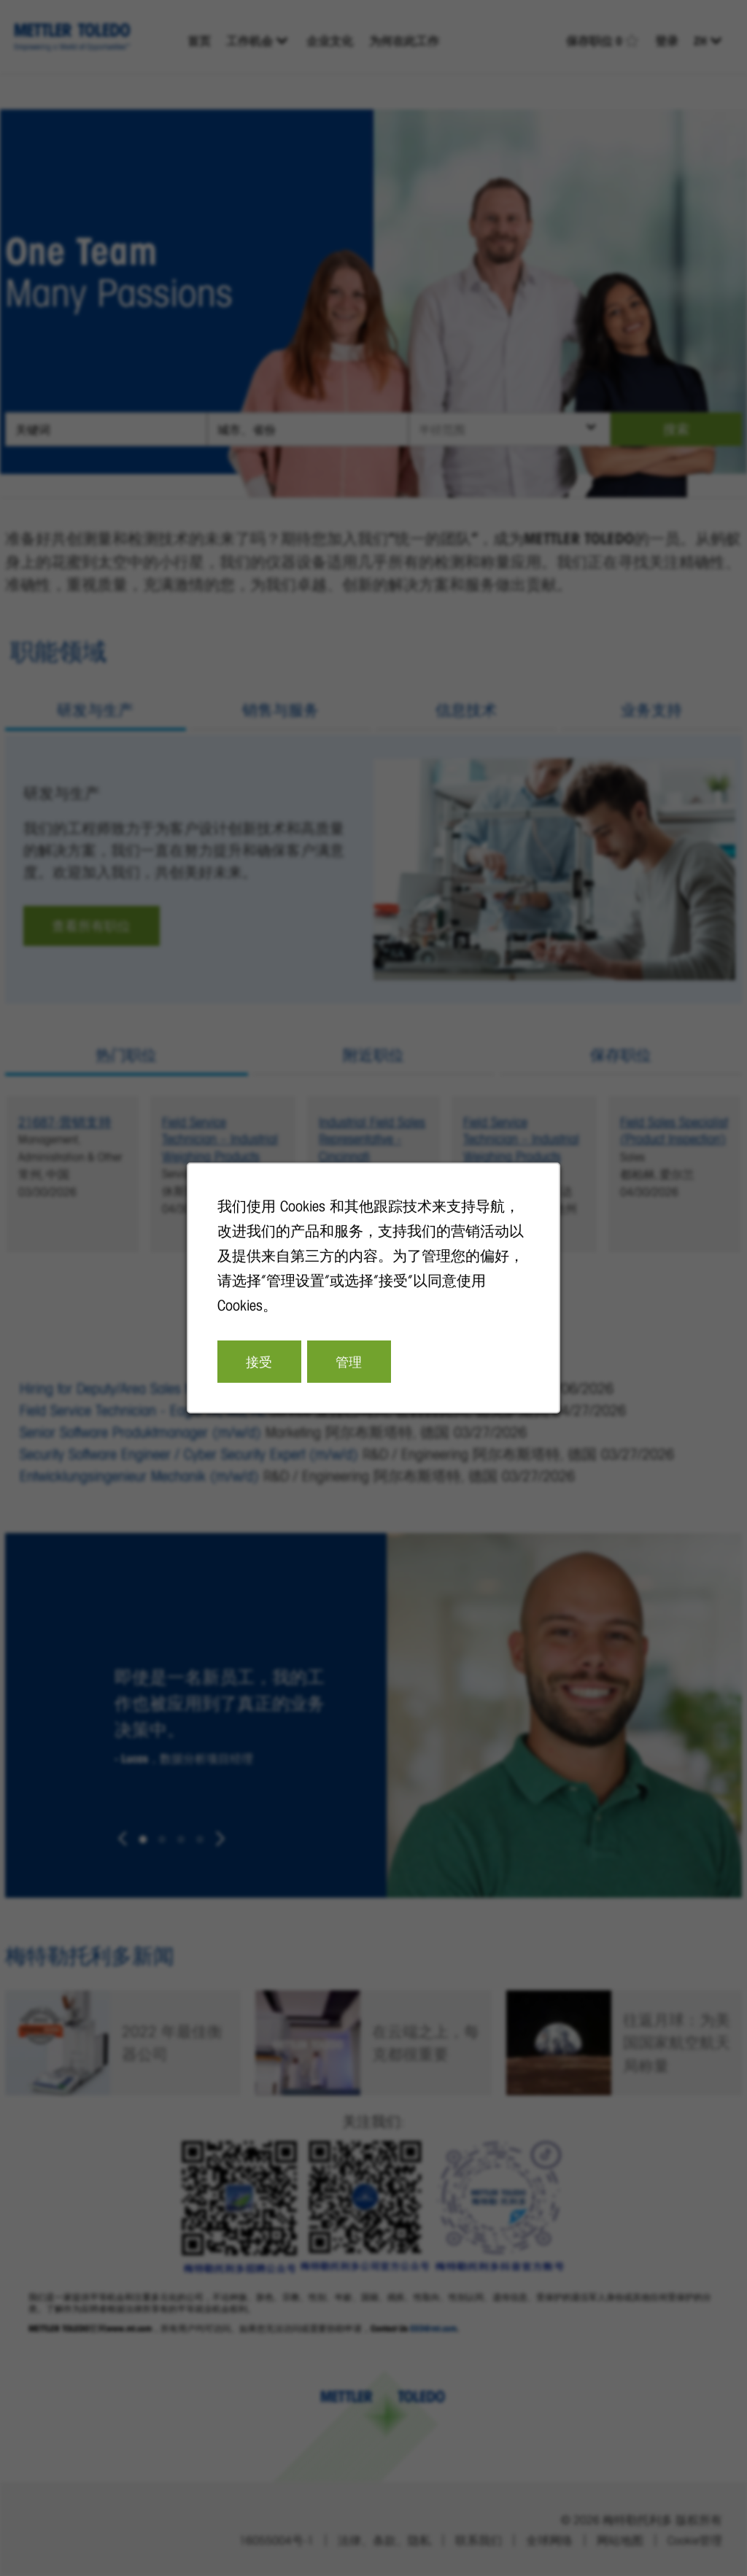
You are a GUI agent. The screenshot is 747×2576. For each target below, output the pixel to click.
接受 (259, 1362)
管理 (349, 1362)
